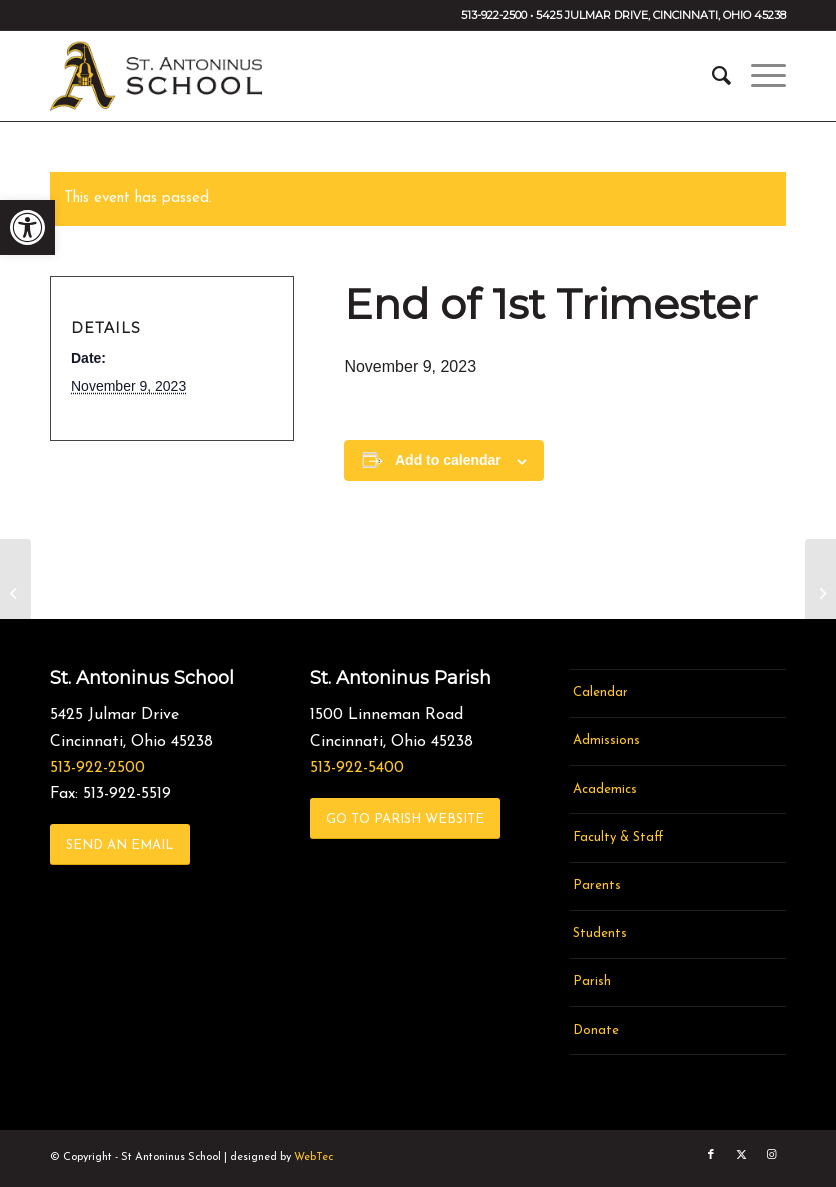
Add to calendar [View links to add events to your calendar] (448, 460)
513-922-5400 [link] (357, 768)
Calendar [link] (600, 692)
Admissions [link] (606, 740)
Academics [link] (605, 789)
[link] (27, 227)
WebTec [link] (313, 1157)
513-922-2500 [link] (97, 768)
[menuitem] (711, 76)
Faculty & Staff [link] (618, 837)
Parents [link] (597, 885)
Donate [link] (596, 1030)
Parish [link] (592, 981)
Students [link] (600, 933)
